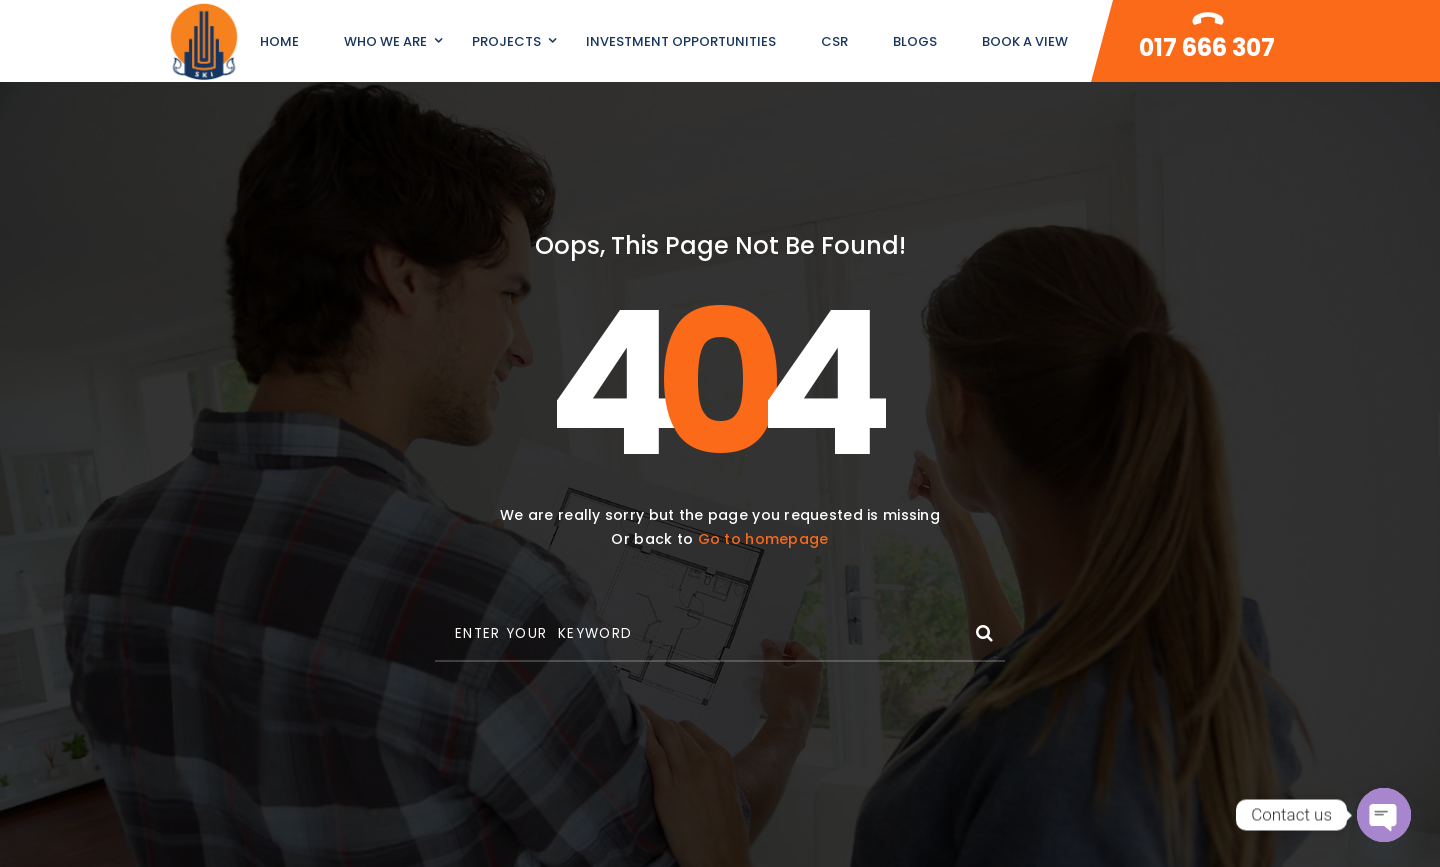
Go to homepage (763, 539)
